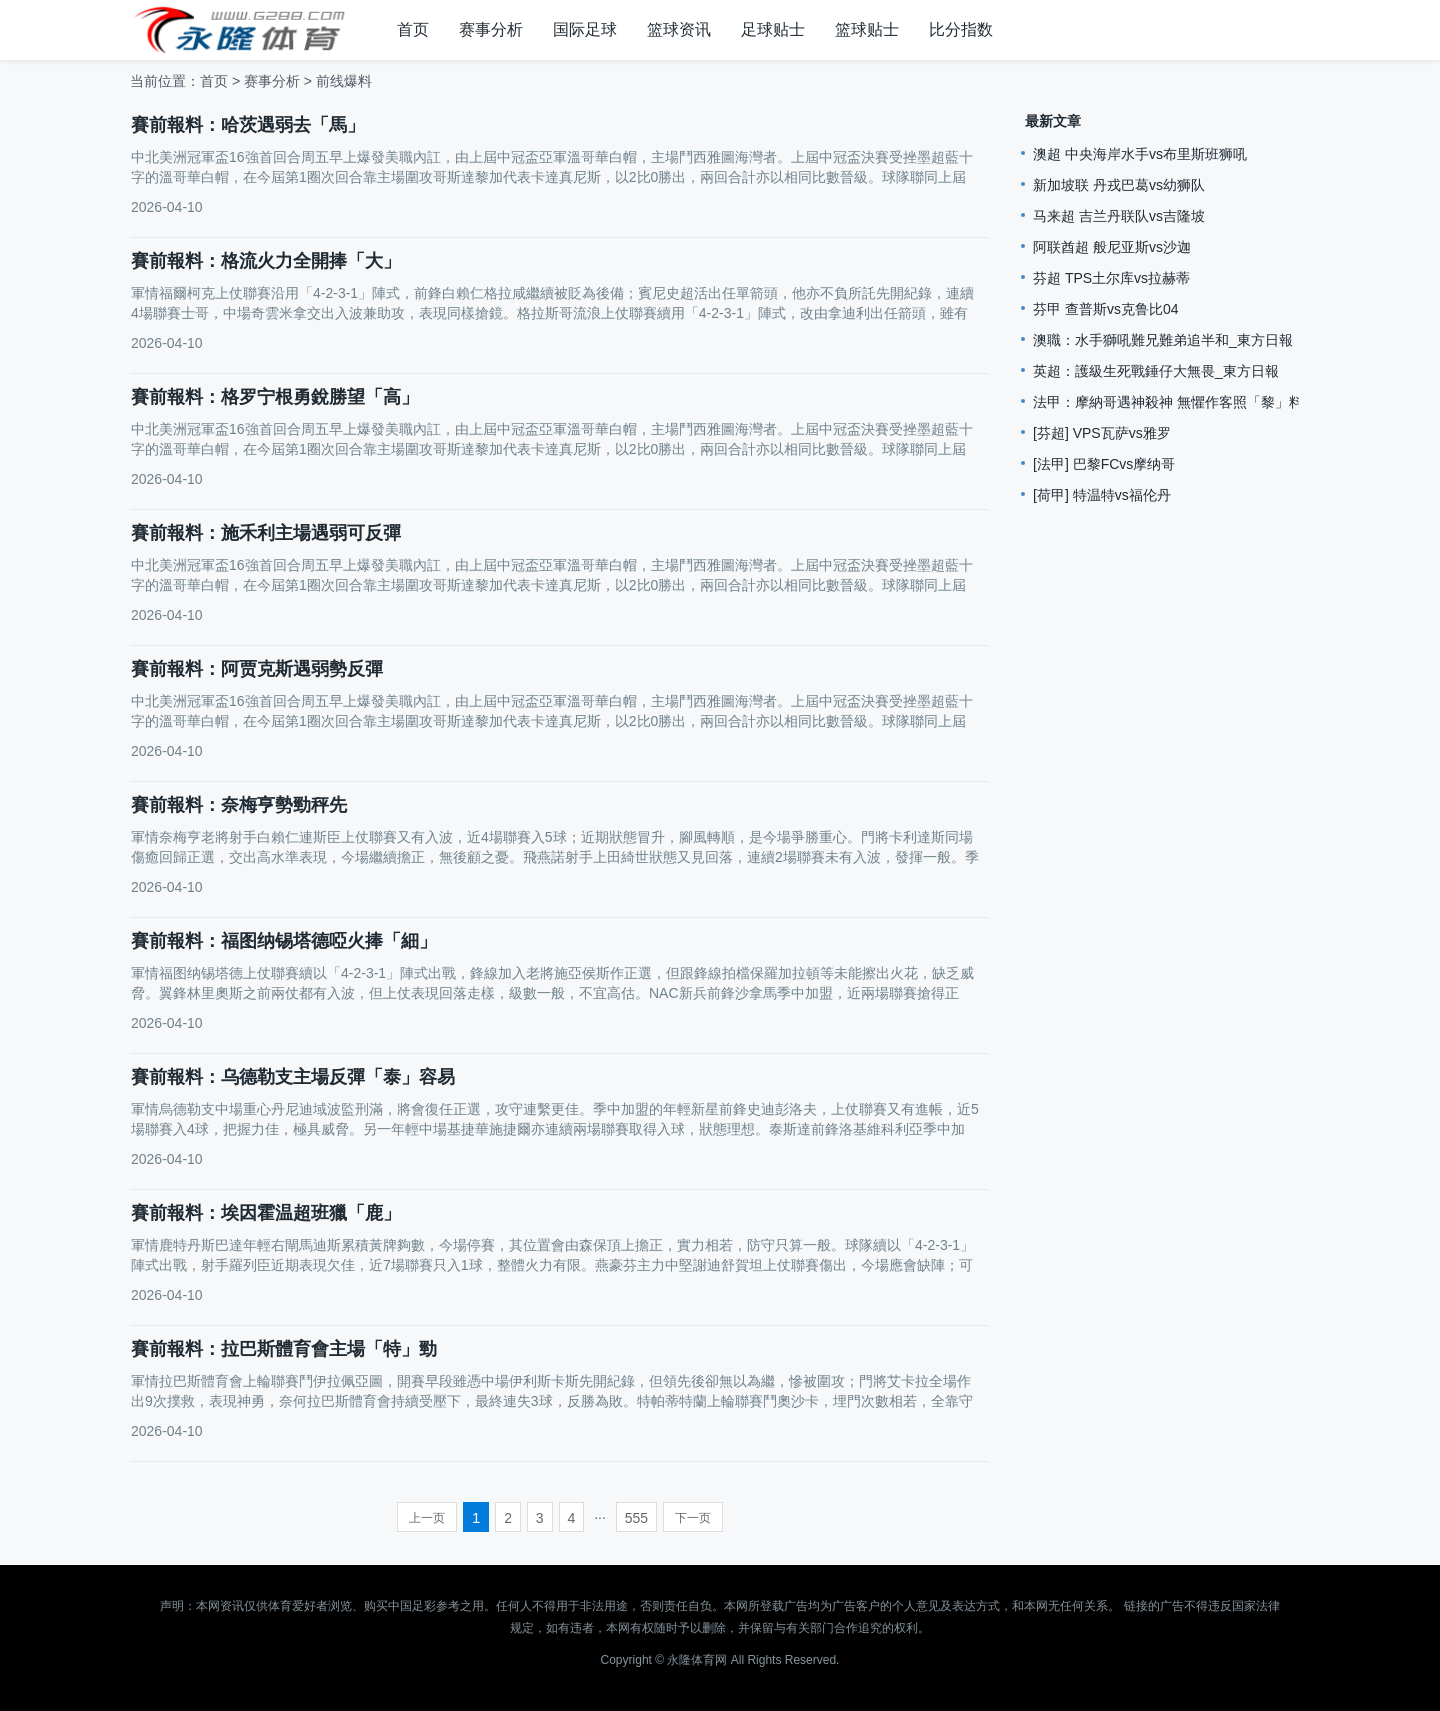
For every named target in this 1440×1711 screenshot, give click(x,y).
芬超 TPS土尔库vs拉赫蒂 (1111, 278)
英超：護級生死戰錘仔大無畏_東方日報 (1156, 371)
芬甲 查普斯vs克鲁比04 (1105, 309)
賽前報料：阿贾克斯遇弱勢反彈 (257, 669)
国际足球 (585, 29)
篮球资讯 (679, 29)
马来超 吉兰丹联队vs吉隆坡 (1119, 216)
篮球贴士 (867, 29)
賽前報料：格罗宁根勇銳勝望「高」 (275, 397)
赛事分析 (491, 29)
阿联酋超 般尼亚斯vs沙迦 (1112, 247)
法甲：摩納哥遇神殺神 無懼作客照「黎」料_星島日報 (1200, 402)
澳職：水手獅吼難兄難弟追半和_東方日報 (1163, 340)
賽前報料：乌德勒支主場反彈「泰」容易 (293, 1077)
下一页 (693, 1518)
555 (636, 1518)
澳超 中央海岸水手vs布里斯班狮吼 (1140, 154)
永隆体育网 (697, 1660)
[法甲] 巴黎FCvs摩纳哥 (1104, 464)
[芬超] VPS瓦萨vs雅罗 (1102, 433)
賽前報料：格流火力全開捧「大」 (266, 261)
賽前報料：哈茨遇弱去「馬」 (248, 125)
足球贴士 (773, 29)
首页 (413, 29)
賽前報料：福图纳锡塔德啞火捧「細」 (284, 941)
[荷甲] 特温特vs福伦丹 (1102, 495)
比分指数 (961, 29)
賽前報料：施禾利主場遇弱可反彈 (266, 533)
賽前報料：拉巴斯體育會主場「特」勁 (284, 1349)
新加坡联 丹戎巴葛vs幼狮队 (1119, 185)
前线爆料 (344, 81)
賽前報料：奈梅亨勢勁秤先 (239, 805)
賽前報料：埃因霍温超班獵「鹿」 (266, 1213)
